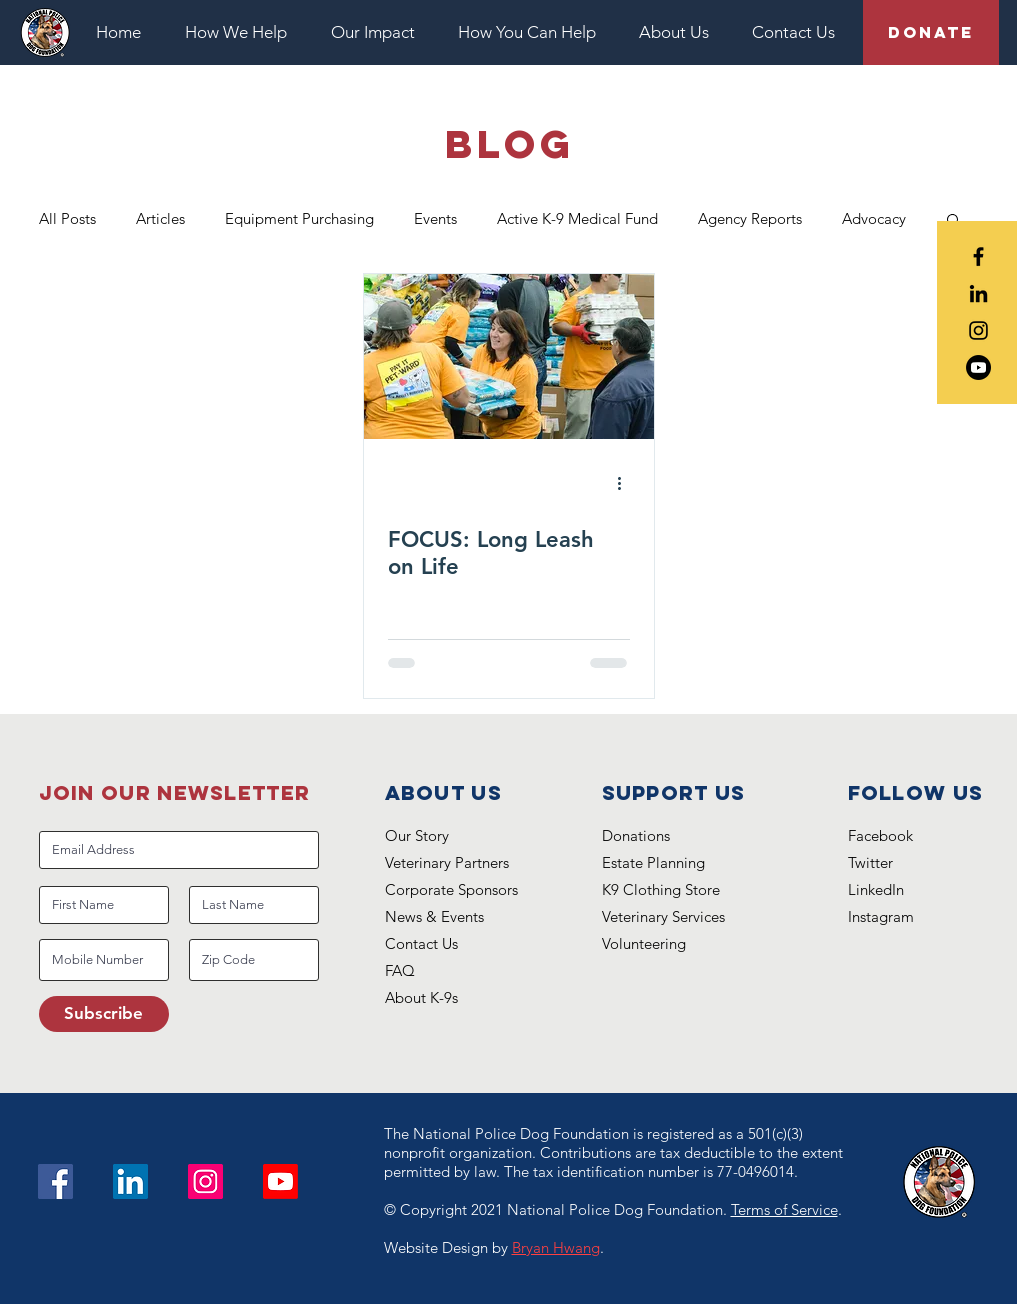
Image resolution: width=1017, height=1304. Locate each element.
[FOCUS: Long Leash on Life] (509, 356)
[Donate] (931, 32)
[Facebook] (55, 1181)
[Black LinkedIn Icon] (978, 293)
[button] (243, 32)
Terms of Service (784, 1209)
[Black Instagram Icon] (978, 330)
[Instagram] (205, 1181)
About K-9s (421, 997)
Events (435, 218)
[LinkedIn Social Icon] (130, 1181)
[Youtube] (978, 367)
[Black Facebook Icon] (978, 256)
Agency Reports (750, 218)
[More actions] (627, 484)
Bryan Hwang (556, 1247)
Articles (160, 218)
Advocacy (874, 218)
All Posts (67, 218)
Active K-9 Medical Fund (577, 218)
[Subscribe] (104, 1014)
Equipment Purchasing (299, 218)
